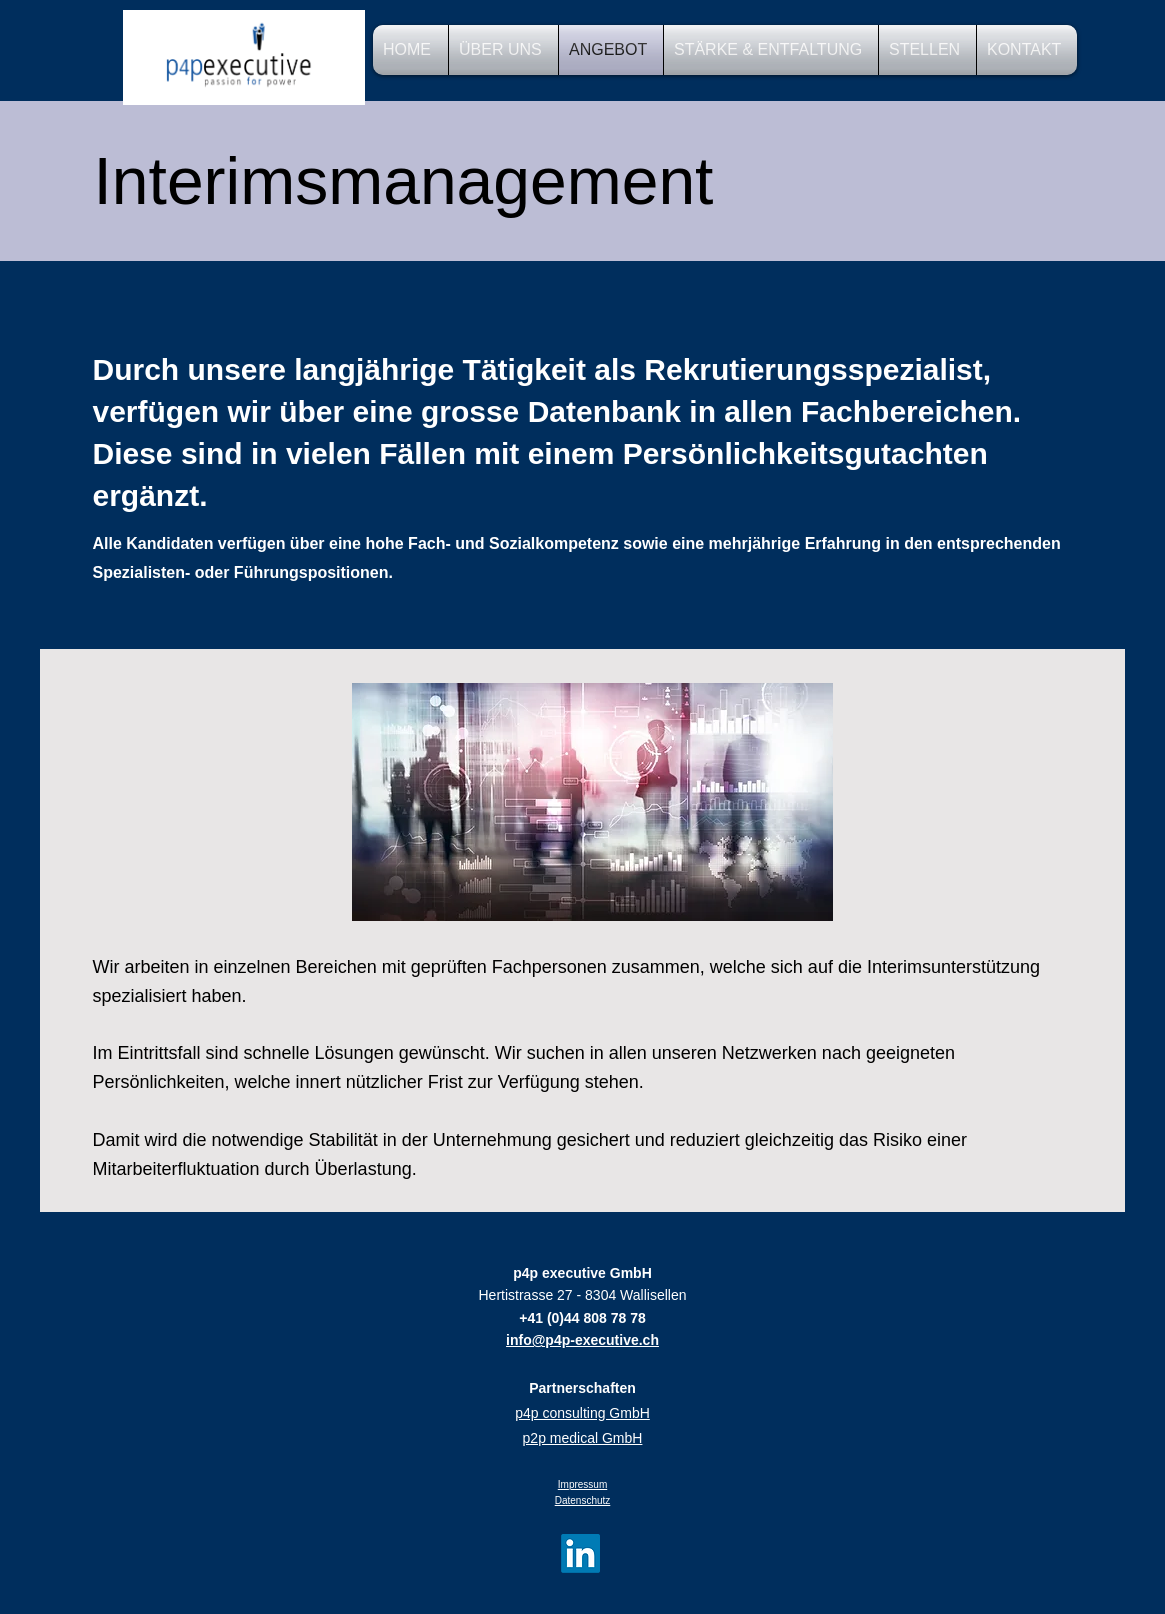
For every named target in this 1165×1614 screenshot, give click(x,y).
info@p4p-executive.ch (582, 1340)
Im (563, 1484)
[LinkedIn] (580, 1553)
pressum (588, 1484)
